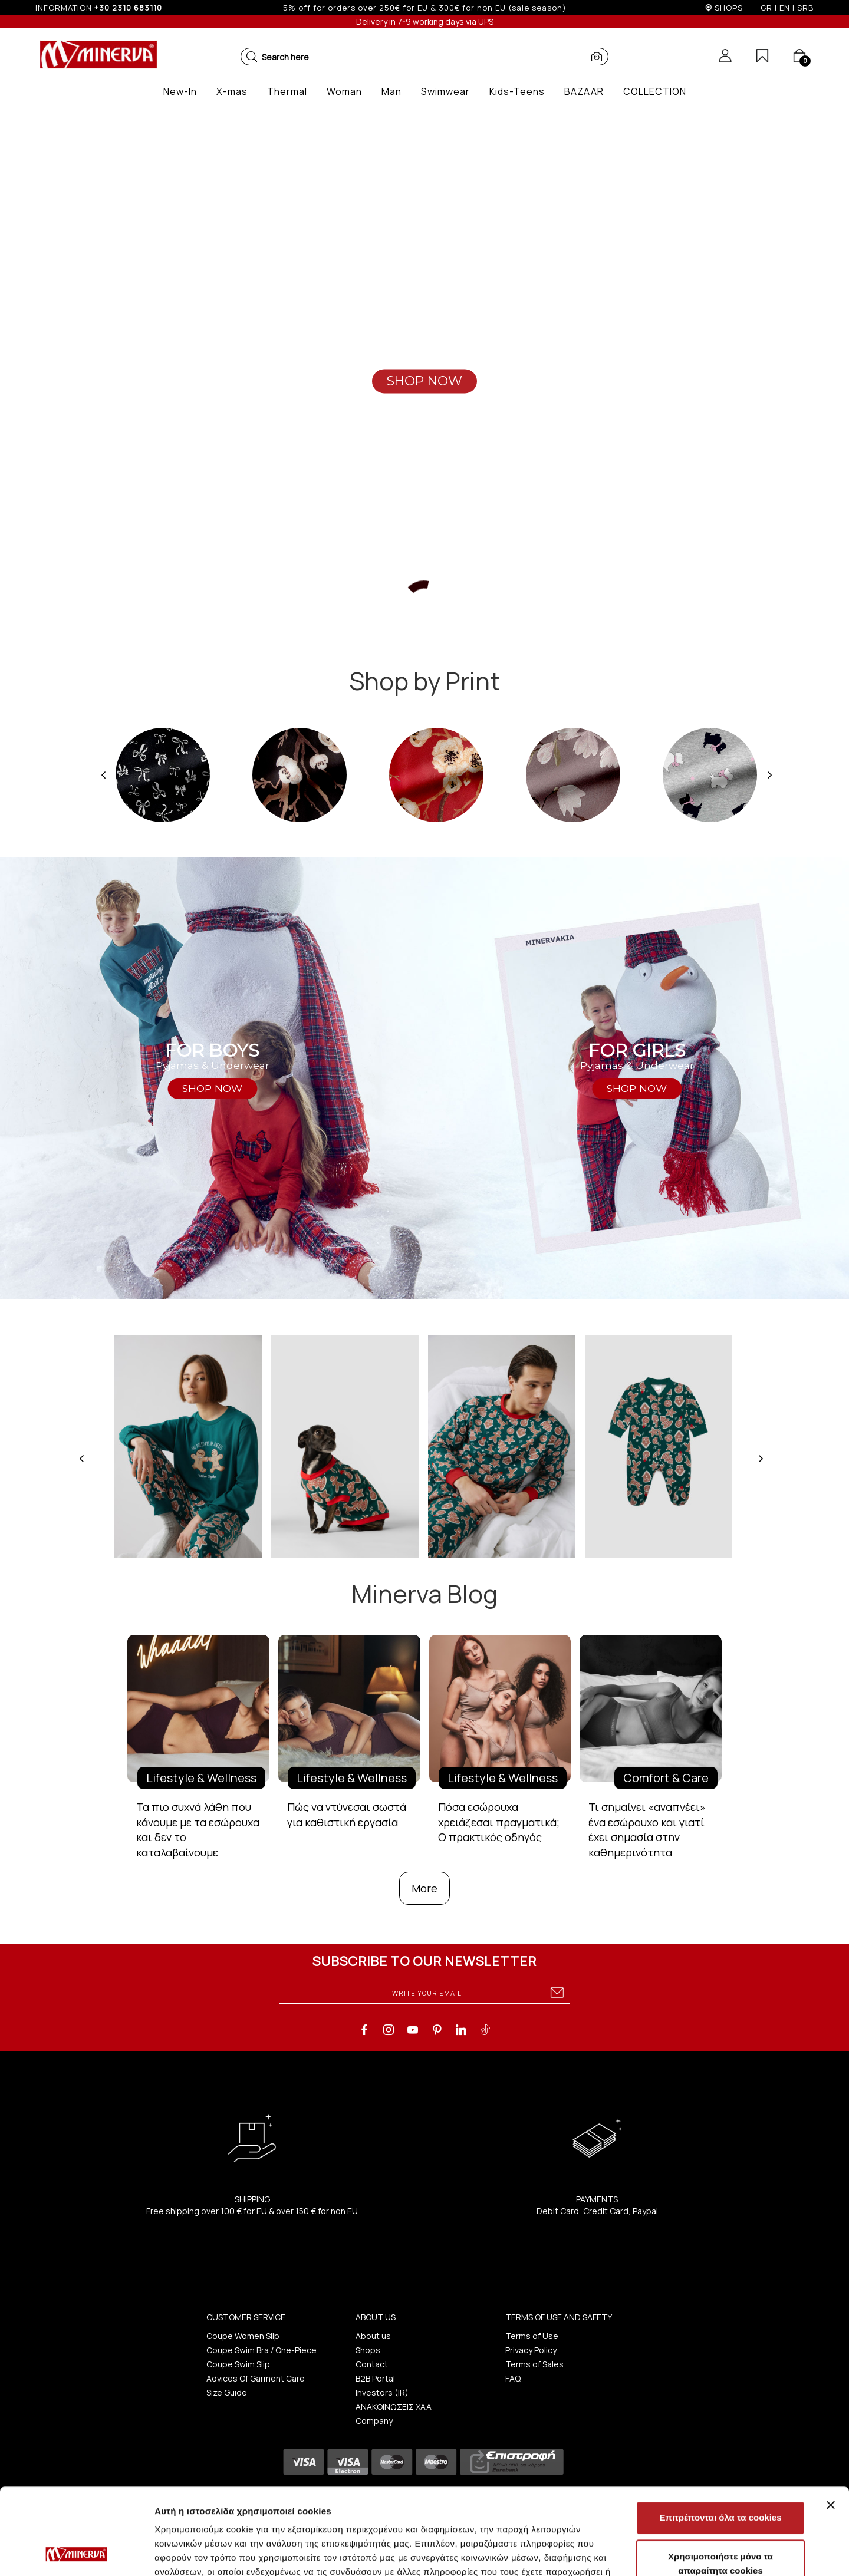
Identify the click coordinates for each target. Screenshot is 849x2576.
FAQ (513, 2378)
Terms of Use (531, 2335)
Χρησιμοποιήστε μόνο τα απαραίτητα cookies (720, 2483)
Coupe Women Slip (242, 2335)
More (424, 1888)
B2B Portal (375, 2378)
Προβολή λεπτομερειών (700, 2553)
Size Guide (226, 2392)
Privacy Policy (531, 2350)
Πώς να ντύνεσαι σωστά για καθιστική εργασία (346, 1814)
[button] (251, 56)
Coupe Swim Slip (238, 2364)
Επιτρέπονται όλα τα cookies (720, 2437)
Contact (372, 2364)
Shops (368, 2350)
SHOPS (729, 7)
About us (373, 2335)
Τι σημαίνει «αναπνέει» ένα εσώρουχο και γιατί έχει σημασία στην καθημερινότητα (647, 1829)
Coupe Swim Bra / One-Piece (261, 2350)
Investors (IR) (382, 2392)
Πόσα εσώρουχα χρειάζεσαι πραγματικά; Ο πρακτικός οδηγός (499, 1822)
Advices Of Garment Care (255, 2378)
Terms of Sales (534, 2364)
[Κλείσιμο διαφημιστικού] (831, 2424)
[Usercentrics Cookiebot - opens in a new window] (76, 2553)
